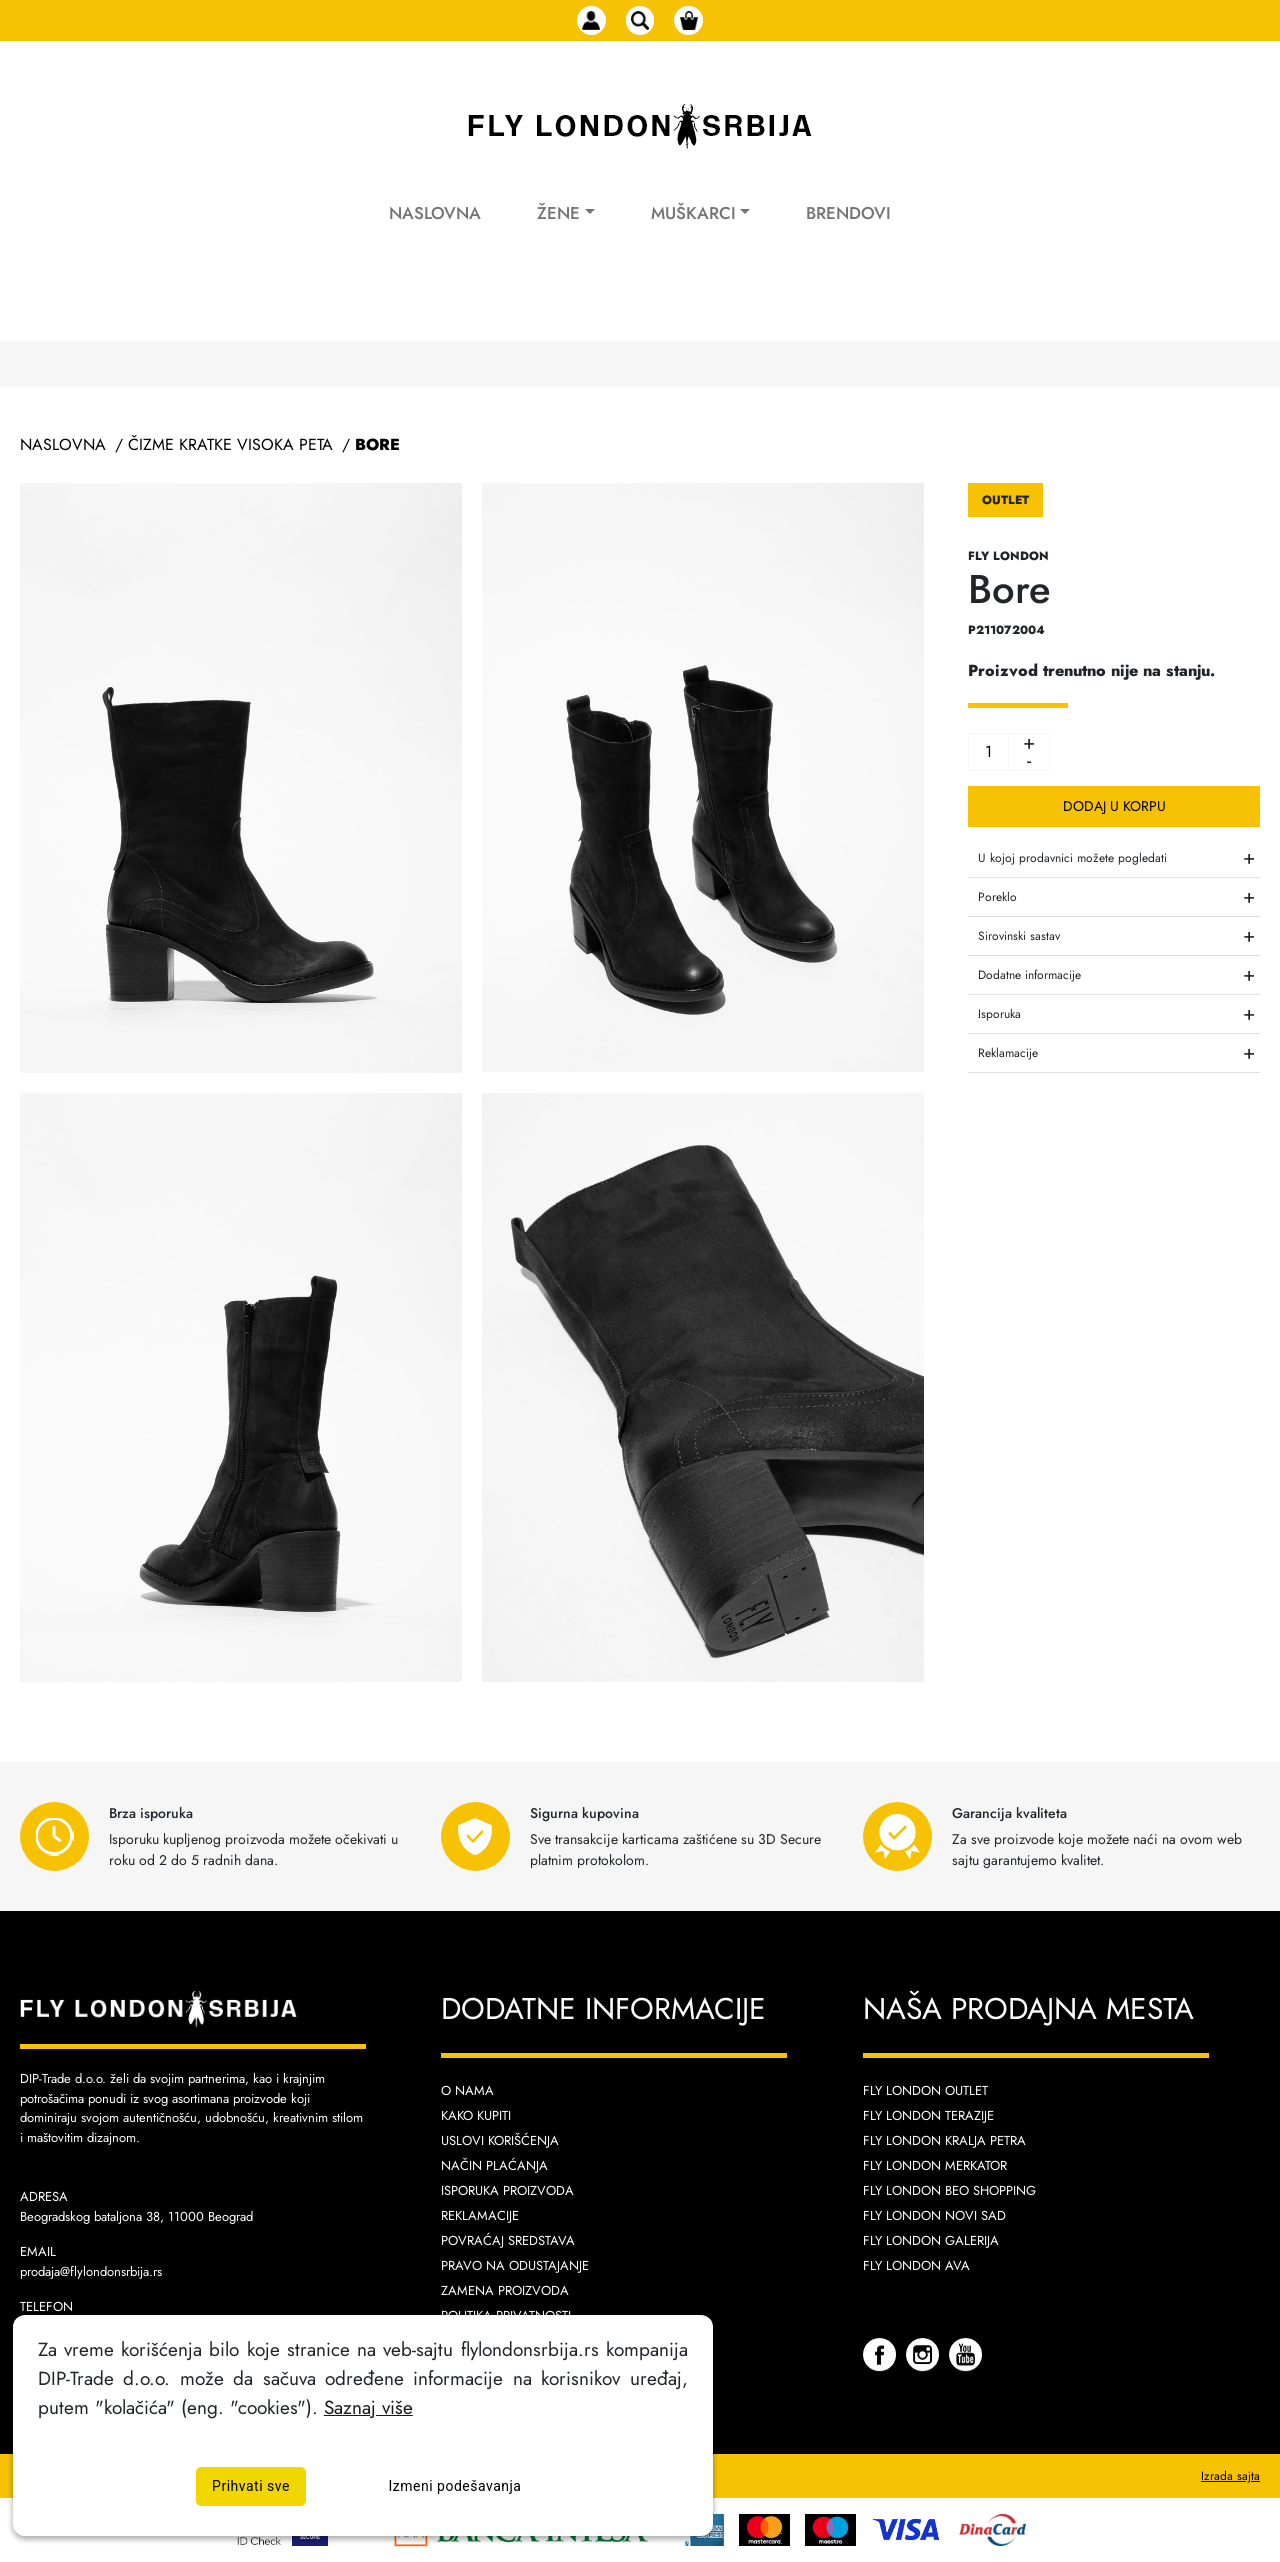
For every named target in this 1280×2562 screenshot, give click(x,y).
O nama (467, 2090)
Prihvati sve (251, 2486)
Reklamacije (480, 2215)
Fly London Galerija (931, 2240)
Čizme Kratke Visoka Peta (230, 444)
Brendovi (848, 238)
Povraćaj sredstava (508, 2240)
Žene (558, 238)
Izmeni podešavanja (455, 2486)
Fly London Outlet (925, 2090)
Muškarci (693, 238)
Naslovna (435, 238)
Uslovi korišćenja (500, 2140)
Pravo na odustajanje (515, 2265)
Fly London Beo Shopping (949, 2190)
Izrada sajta (1230, 2476)
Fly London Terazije (928, 2115)
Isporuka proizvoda (507, 2190)
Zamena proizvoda (505, 2290)
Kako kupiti (476, 2115)
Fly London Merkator (935, 2165)
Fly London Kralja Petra (944, 2140)
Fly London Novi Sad (934, 2215)
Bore (377, 444)
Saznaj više (368, 2407)
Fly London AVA (916, 2265)
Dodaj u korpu (1114, 806)
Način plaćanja (494, 2165)
